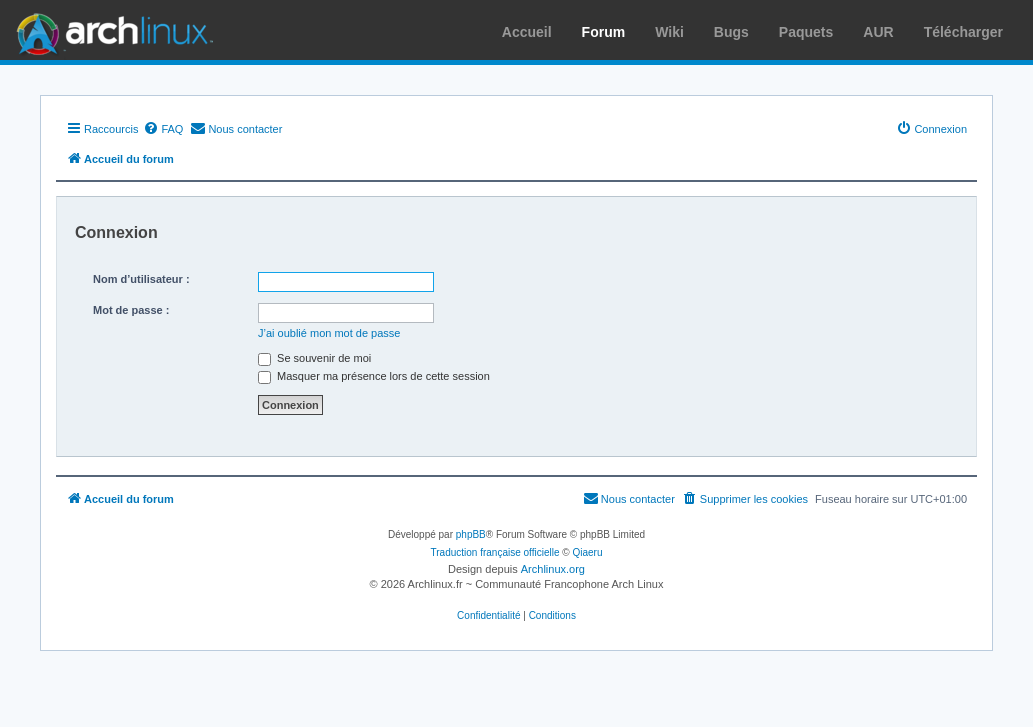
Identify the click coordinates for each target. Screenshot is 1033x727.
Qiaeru (587, 552)
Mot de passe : (131, 310)
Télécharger (963, 32)
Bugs (731, 32)
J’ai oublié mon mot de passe (329, 333)
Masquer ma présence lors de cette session (374, 376)
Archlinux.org (553, 569)
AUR (878, 32)
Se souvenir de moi (314, 358)
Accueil (527, 32)
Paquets (806, 32)
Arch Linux (110, 30)
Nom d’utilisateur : (141, 279)
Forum (604, 32)
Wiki (669, 32)
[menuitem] (163, 129)
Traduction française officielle (495, 552)
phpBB (471, 534)
